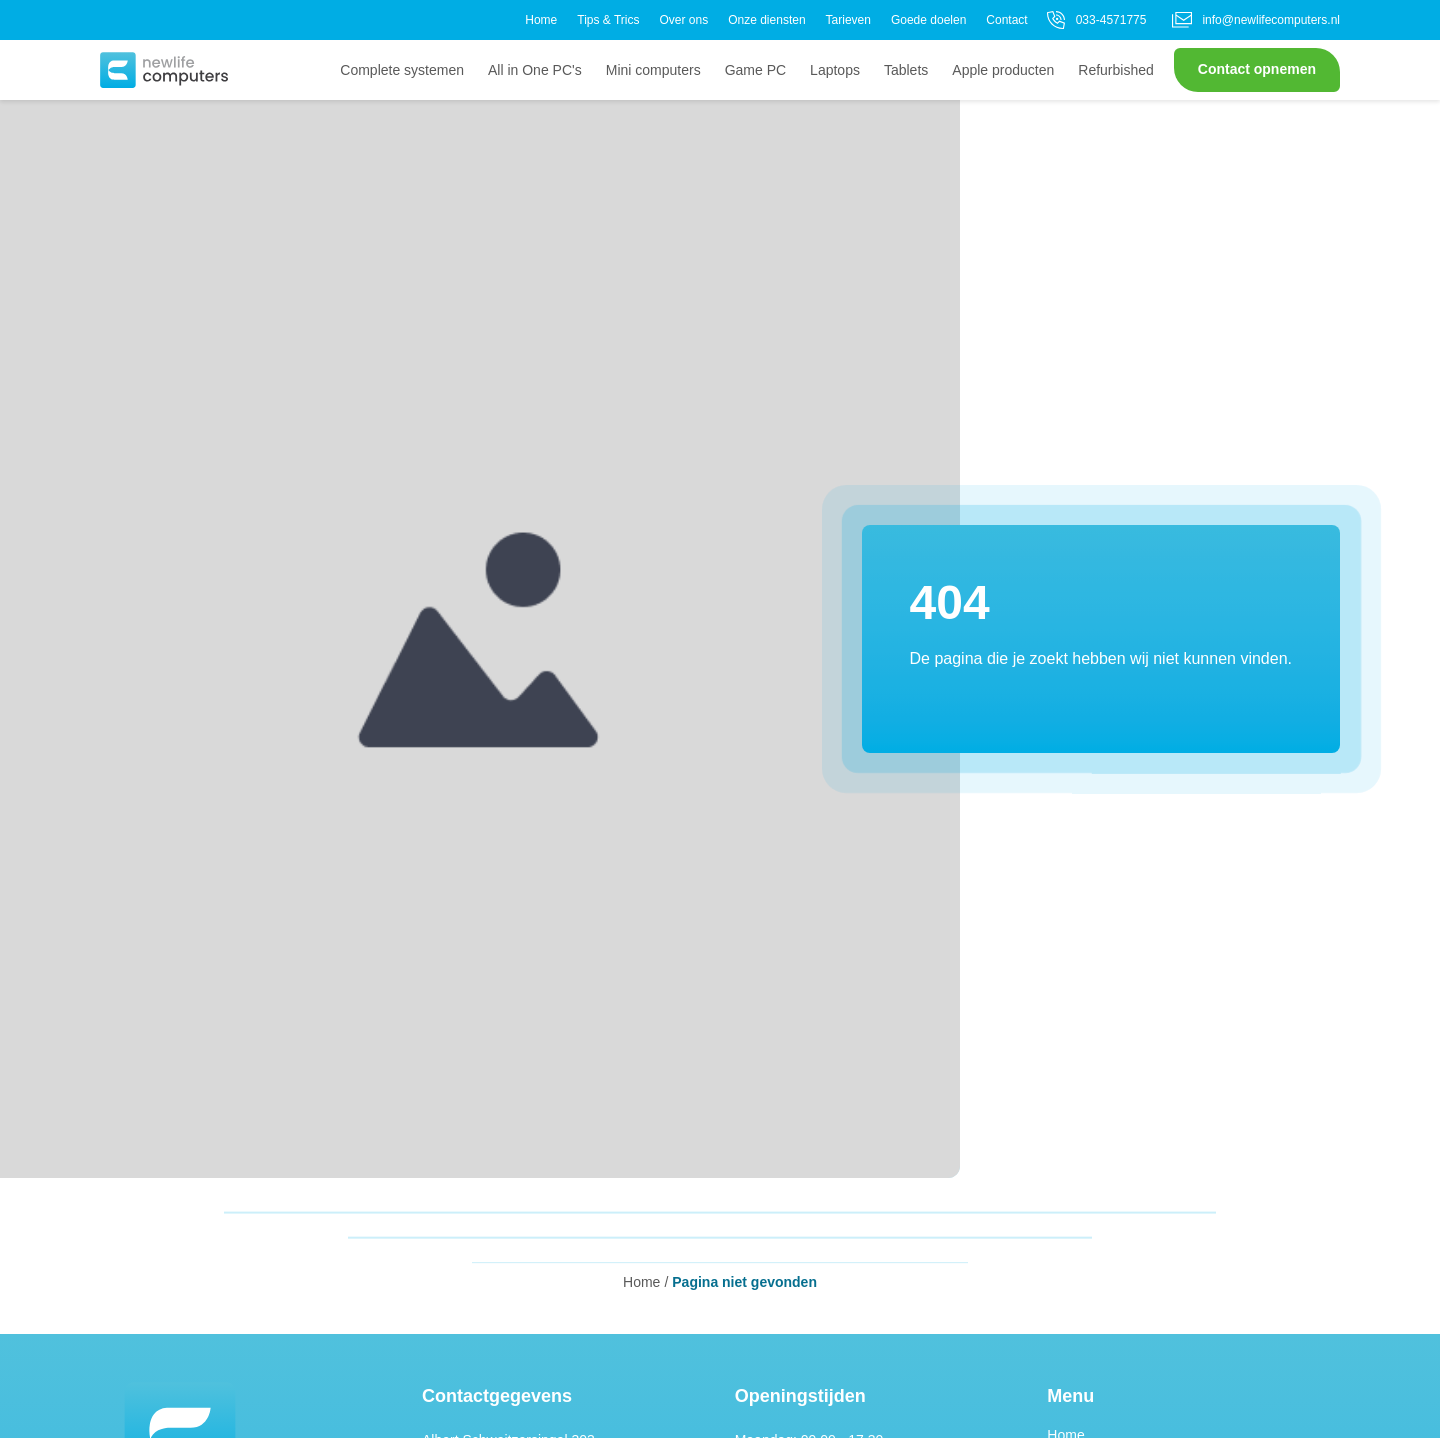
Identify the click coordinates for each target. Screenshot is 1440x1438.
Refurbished (1116, 70)
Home (541, 20)
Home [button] (641, 1282)
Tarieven (848, 20)
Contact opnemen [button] (1257, 69)
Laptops (835, 70)
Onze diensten (766, 20)
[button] (164, 70)
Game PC (755, 70)
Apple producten (1003, 70)
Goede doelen (928, 20)
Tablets (906, 70)
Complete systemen (402, 70)
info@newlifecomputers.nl (1255, 20)
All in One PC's (535, 70)
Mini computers (653, 70)
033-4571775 (1095, 20)
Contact (1006, 20)
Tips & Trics (608, 20)
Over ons (683, 20)
